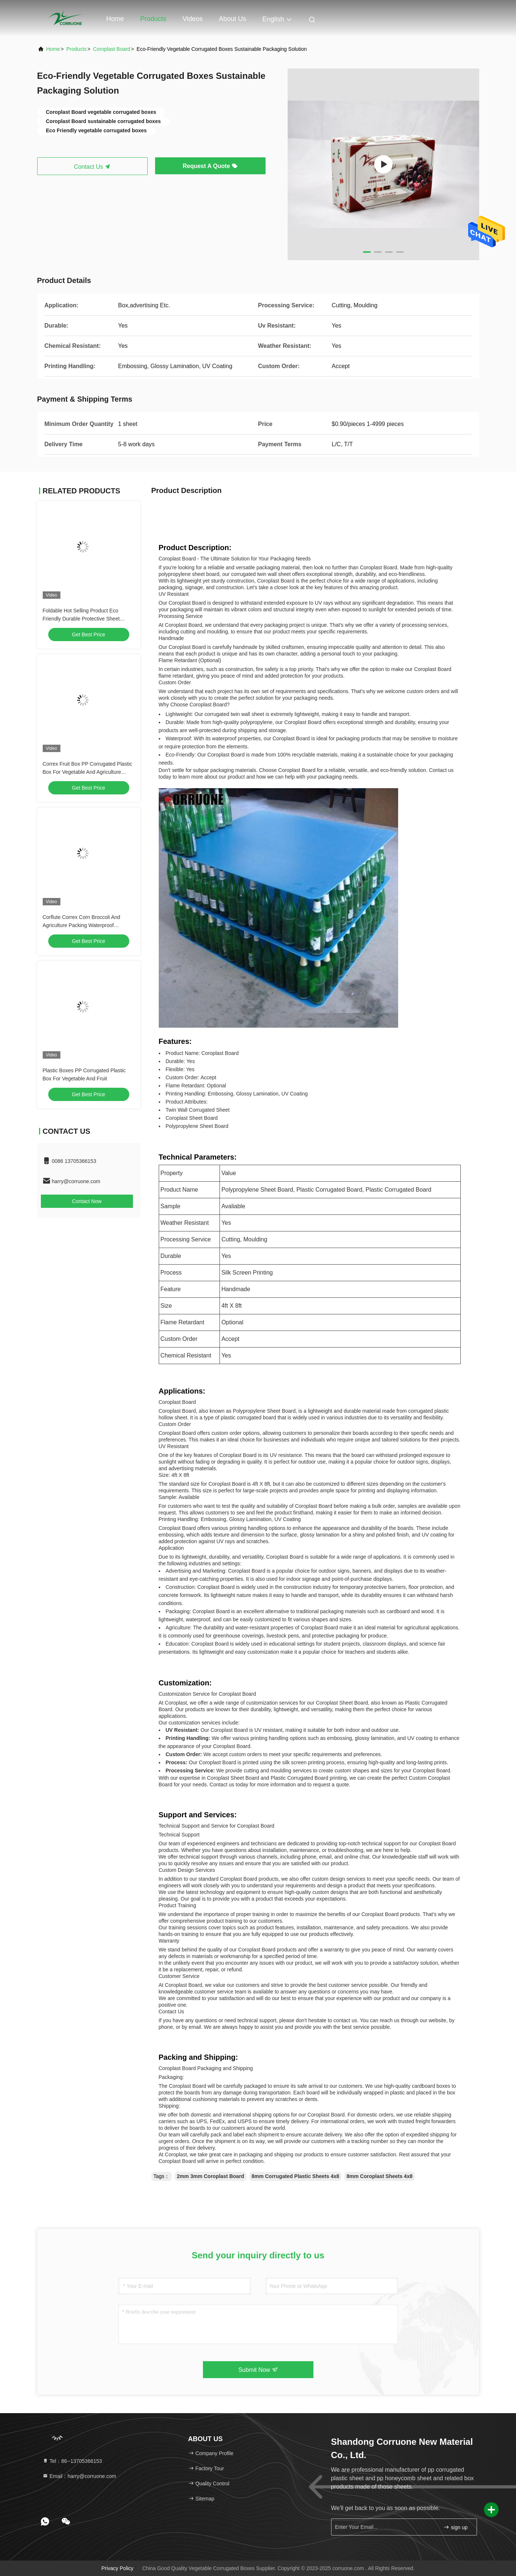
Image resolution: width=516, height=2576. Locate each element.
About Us (232, 18)
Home (115, 18)
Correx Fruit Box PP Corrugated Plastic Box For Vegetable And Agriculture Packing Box (87, 772)
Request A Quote (210, 166)
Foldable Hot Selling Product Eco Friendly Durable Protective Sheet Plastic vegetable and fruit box (81, 619)
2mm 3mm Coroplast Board (210, 2176)
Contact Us (92, 167)
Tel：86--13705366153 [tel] (72, 2461)
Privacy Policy (117, 2568)
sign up (455, 2527)
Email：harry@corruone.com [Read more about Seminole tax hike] (79, 2476)
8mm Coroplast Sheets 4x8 (380, 2176)
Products (153, 18)
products (76, 49)
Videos (193, 18)
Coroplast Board (111, 49)
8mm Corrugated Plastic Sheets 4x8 (295, 2176)
